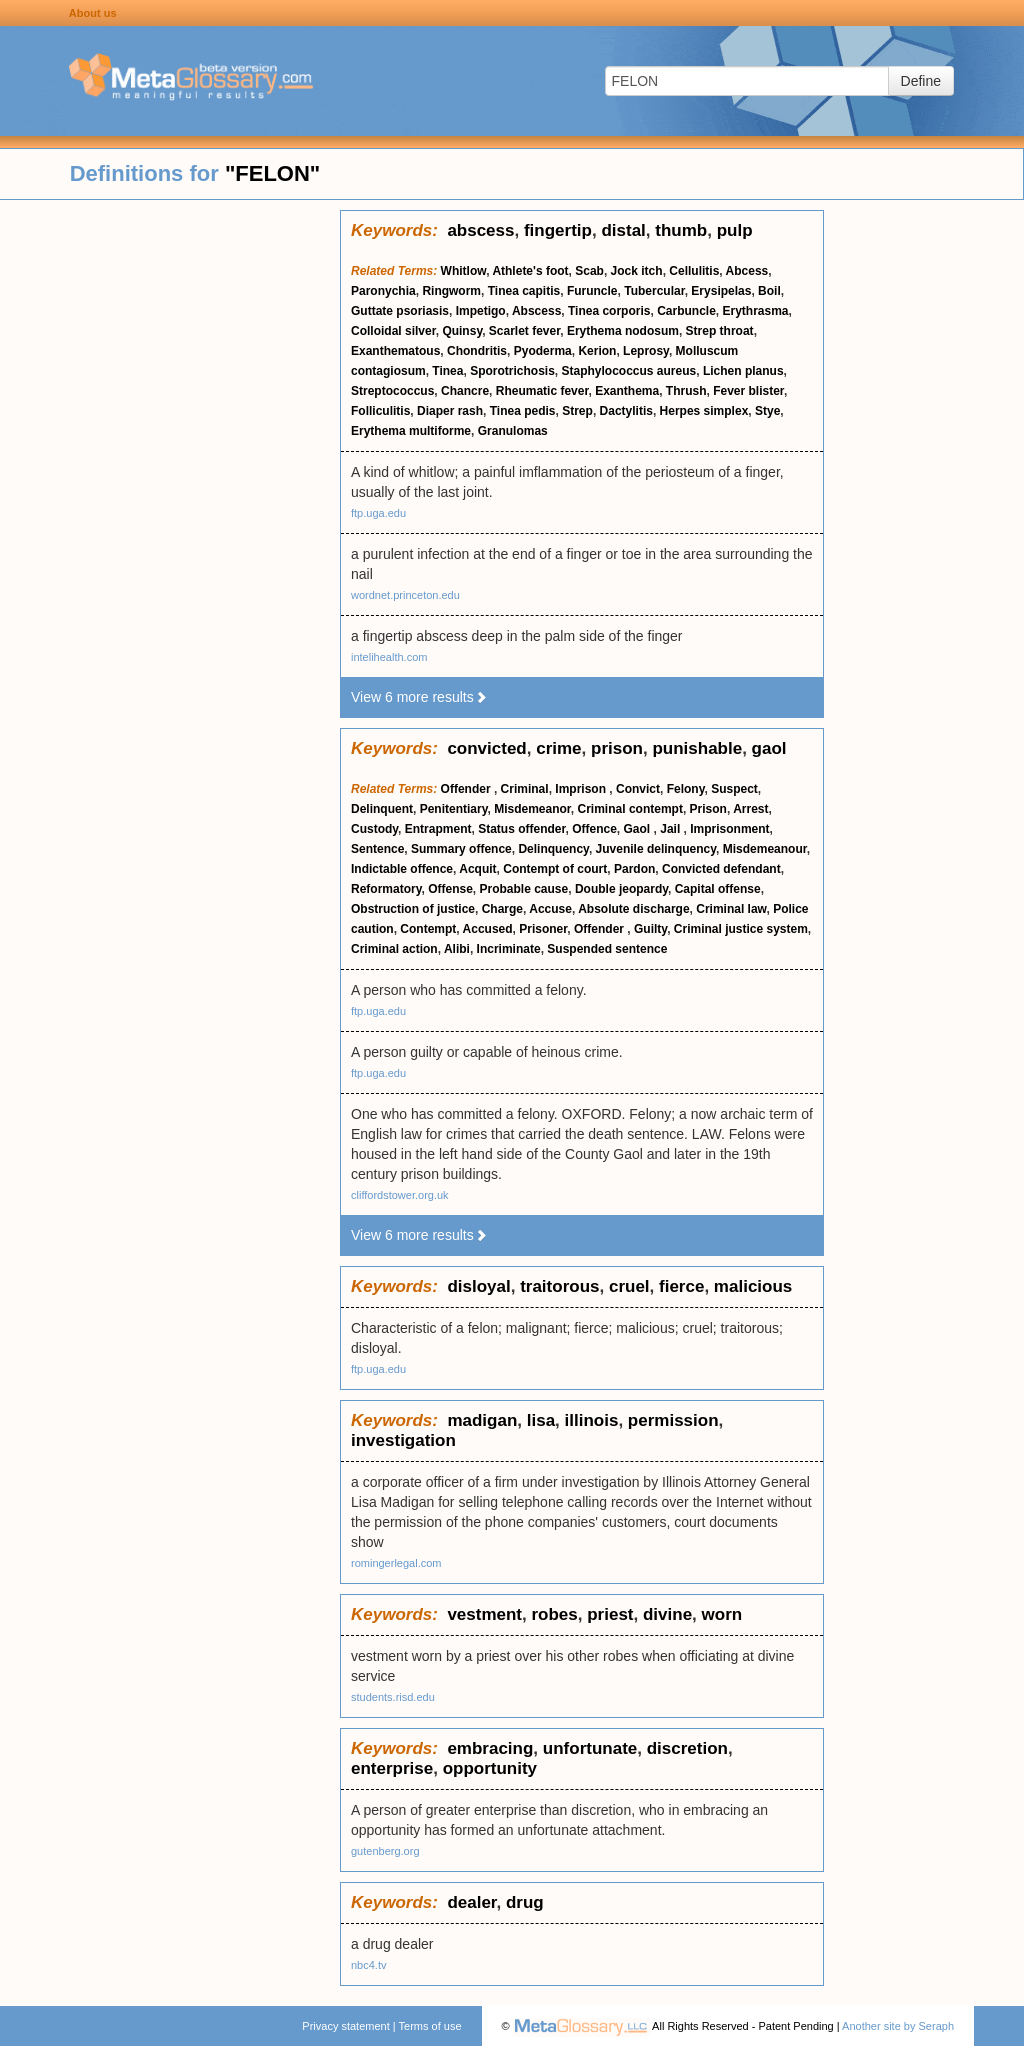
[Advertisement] (170, 510)
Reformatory (386, 889)
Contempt (428, 929)
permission (673, 1420)
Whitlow (464, 271)
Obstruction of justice (413, 909)
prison (617, 748)
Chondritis (477, 351)
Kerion (597, 351)
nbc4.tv (368, 1965)
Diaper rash (450, 411)
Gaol (639, 829)
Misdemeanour (765, 849)
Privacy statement (345, 2026)
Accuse (550, 909)
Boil (769, 291)
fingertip (558, 230)
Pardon (634, 869)
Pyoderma (543, 351)
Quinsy (462, 331)
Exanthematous (395, 351)
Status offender (521, 829)
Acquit (477, 869)
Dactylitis (626, 411)
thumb (681, 230)
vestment (484, 1614)
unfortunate (590, 1748)
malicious (753, 1286)
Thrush (686, 391)
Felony (686, 789)
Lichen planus (743, 371)
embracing (490, 1748)
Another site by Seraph (898, 2026)
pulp (735, 230)
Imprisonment (729, 829)
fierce (681, 1286)
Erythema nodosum (623, 331)
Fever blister (748, 391)
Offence (594, 829)
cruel (629, 1286)
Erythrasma (756, 311)
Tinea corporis (609, 311)
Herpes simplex (704, 411)
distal (623, 230)
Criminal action (394, 949)
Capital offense (718, 889)
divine (667, 1614)
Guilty (650, 929)
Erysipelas (721, 291)
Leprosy (646, 351)
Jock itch (637, 271)
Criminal (525, 789)
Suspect (734, 789)
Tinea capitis (524, 291)
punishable (697, 748)
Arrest (750, 809)
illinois (592, 1420)
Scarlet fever (524, 331)
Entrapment (438, 829)
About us (93, 13)
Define (921, 81)
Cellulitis (694, 271)
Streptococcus (392, 391)
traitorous (559, 1286)
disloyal (478, 1286)
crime (558, 748)
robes (554, 1614)
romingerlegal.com (396, 1563)
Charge (502, 909)
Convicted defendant (721, 869)
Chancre (465, 391)
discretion (687, 1748)
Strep (577, 411)
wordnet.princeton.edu (405, 595)
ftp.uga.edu (378, 513)
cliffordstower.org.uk (400, 1195)
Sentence (377, 849)
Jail (671, 829)
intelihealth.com (389, 657)
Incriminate (509, 949)
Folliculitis (380, 411)
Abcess (747, 271)
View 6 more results (419, 697)
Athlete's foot (530, 271)
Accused (488, 929)
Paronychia (383, 291)
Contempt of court (555, 869)
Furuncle (592, 291)
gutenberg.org (385, 1851)
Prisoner (543, 929)
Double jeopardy (621, 889)
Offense (450, 889)
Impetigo (481, 311)
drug (525, 1902)
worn (722, 1614)
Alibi (457, 949)
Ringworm (451, 291)
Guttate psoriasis (400, 311)
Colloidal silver (393, 331)
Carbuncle (686, 311)
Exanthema (627, 391)
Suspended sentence (607, 949)
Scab (589, 271)
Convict (638, 789)
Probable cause (524, 889)
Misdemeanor (532, 809)
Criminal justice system (741, 929)
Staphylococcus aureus (629, 371)
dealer (471, 1902)
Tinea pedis (523, 411)
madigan (482, 1420)
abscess (480, 230)
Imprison (582, 789)
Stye (767, 411)
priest (610, 1614)
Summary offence (461, 849)
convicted (486, 748)
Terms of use (430, 2026)
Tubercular (654, 291)
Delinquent (382, 809)
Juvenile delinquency (656, 849)
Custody (374, 829)
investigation (403, 1440)
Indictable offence (402, 869)
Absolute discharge (633, 909)
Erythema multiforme (411, 431)
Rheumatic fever (542, 391)
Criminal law (731, 909)
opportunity (490, 1768)
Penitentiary (454, 809)
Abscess (536, 311)
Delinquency (553, 849)
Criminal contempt (630, 809)
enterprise (392, 1768)
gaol (769, 748)
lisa (541, 1420)
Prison (708, 809)
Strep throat (720, 331)
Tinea (447, 371)
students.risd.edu (393, 1697)
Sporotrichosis (512, 371)
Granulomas (513, 431)
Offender (467, 789)
